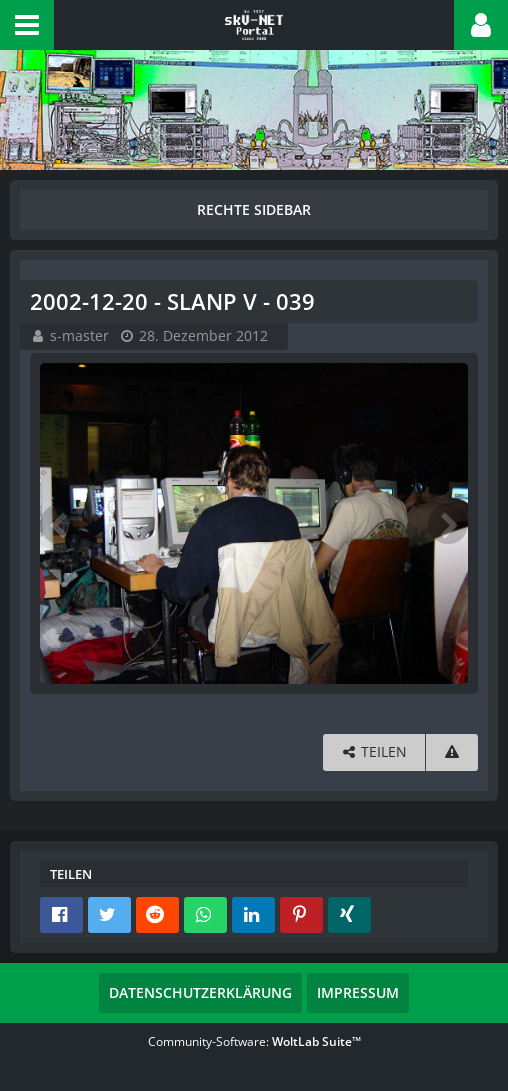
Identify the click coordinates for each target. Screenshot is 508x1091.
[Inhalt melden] (452, 752)
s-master (79, 335)
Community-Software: (254, 1041)
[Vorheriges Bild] (60, 524)
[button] (27, 25)
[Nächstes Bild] (448, 524)
